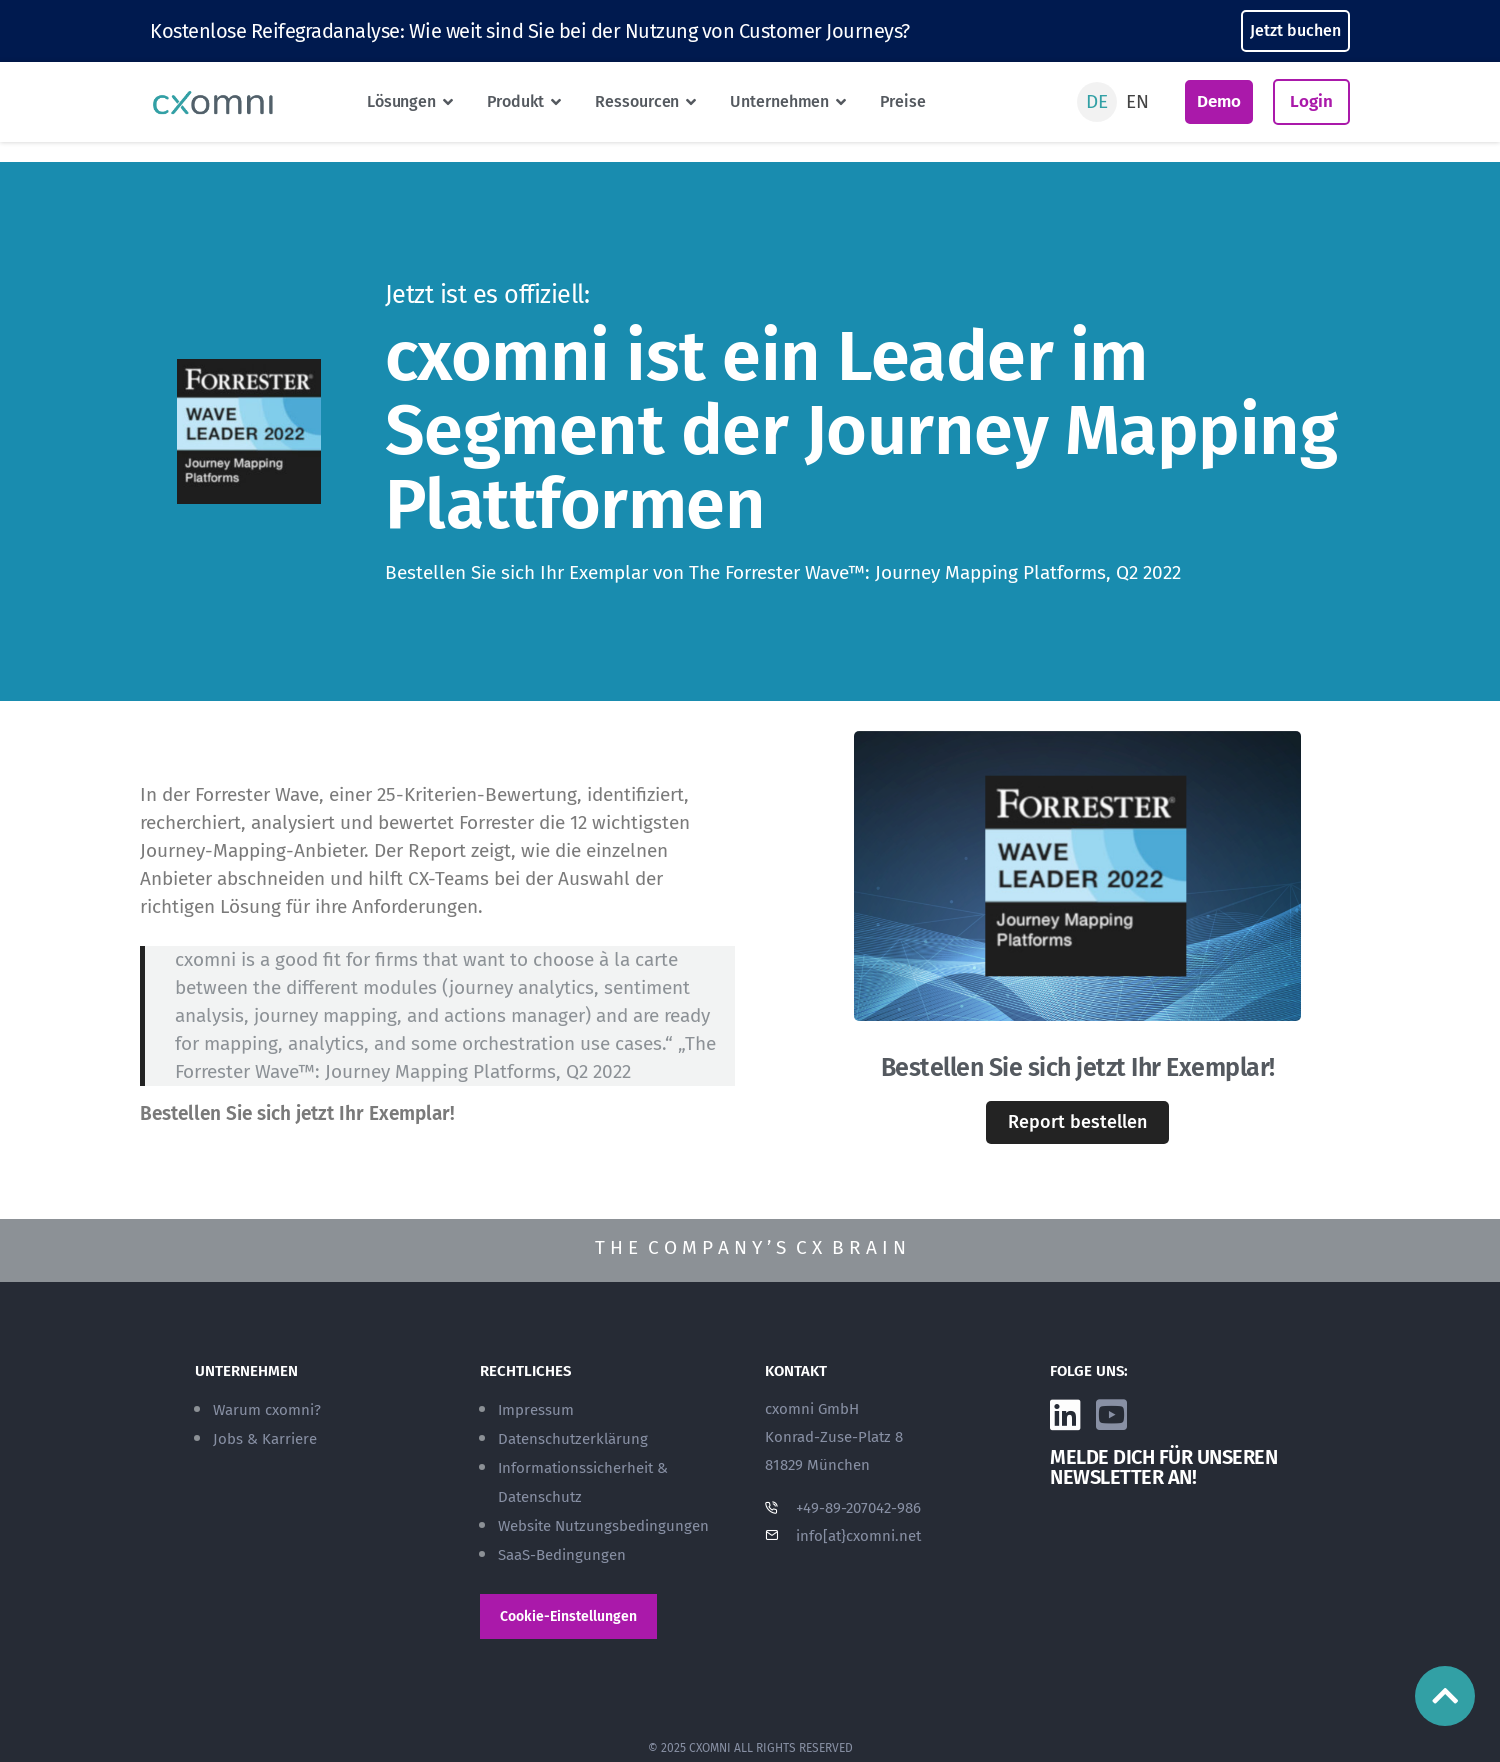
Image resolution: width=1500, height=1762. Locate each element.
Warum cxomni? (267, 1410)
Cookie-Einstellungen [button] (568, 1616)
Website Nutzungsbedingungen (603, 1526)
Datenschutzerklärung (573, 1439)
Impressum (536, 1410)
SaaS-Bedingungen (562, 1555)
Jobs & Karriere (265, 1439)
